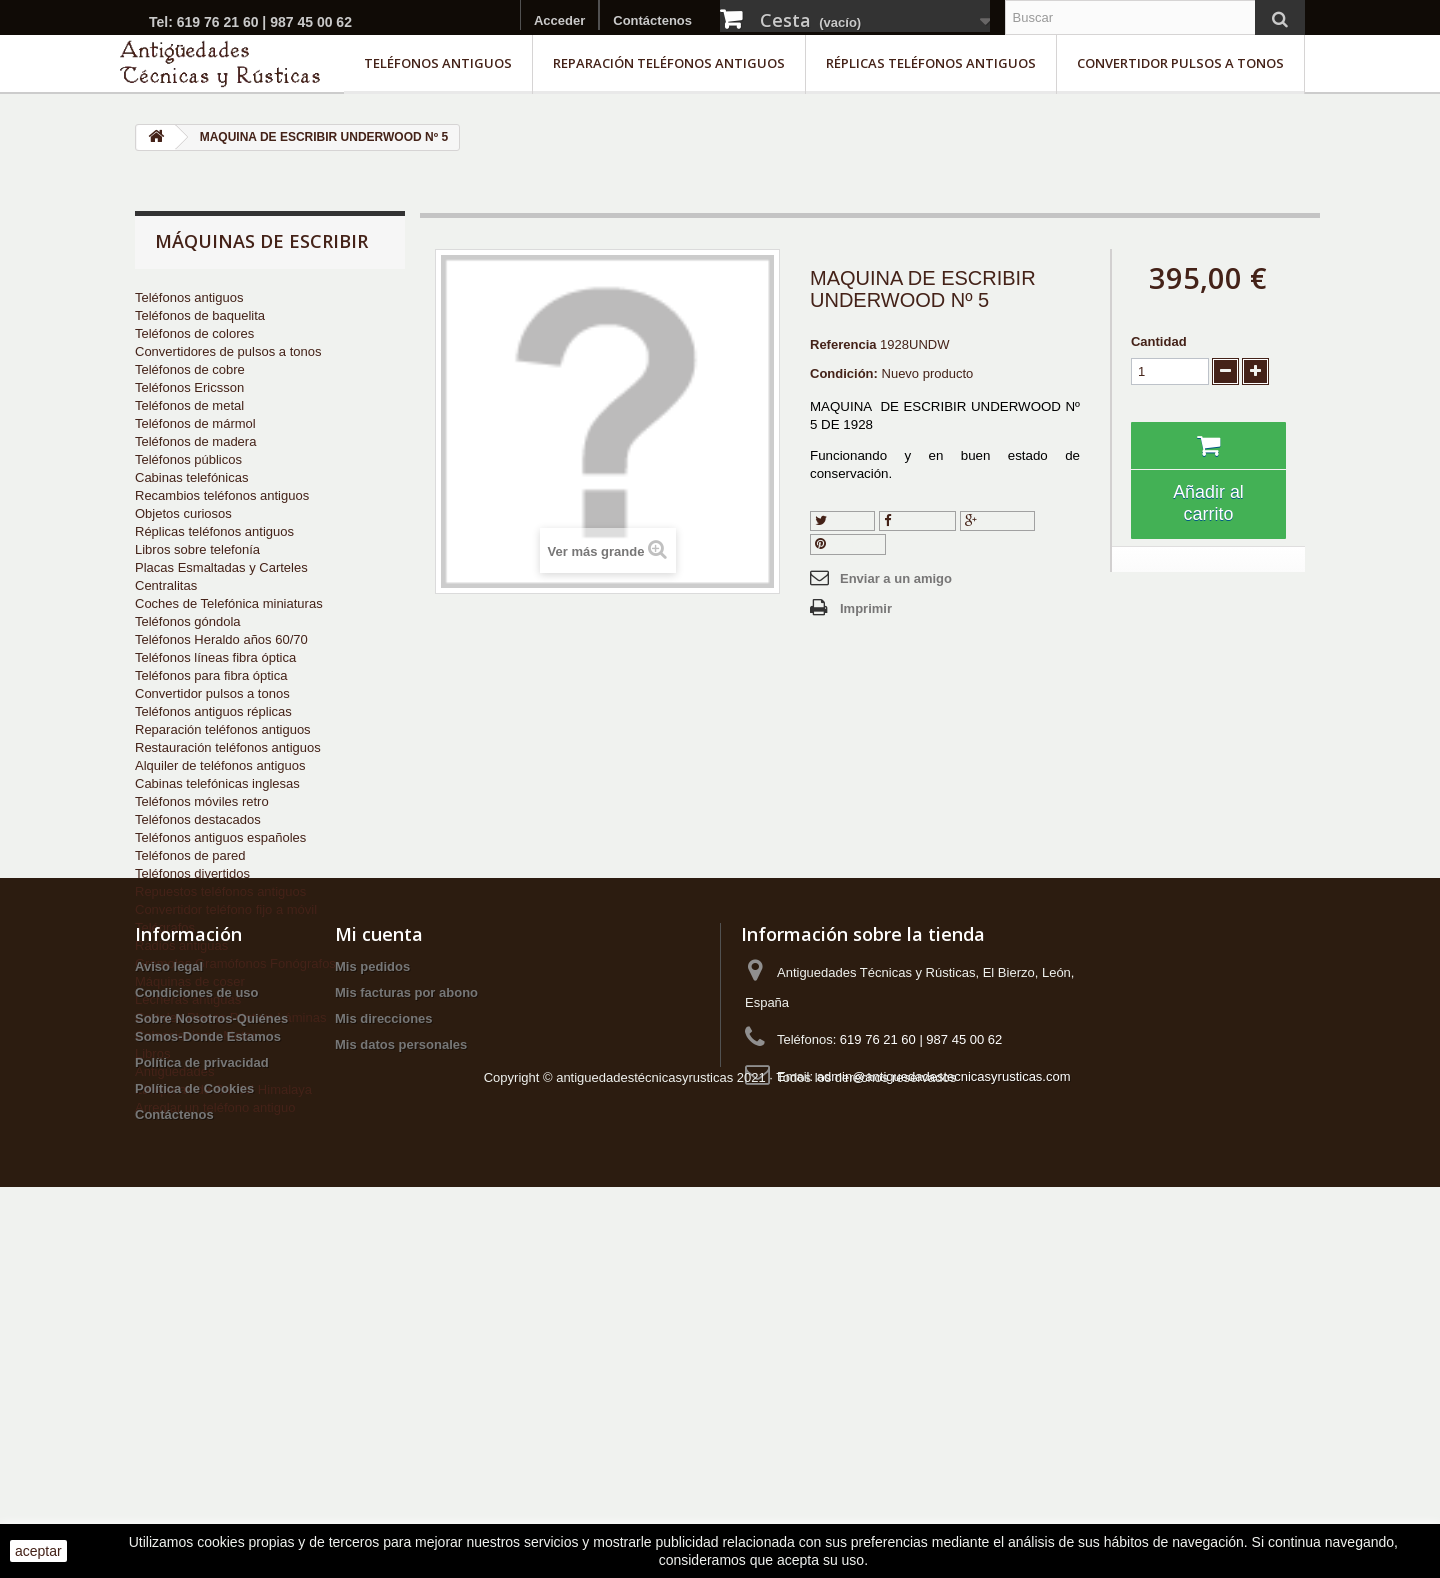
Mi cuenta (379, 1253)
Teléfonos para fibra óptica (211, 675)
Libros (152, 1053)
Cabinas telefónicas (191, 477)
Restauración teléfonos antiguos (228, 747)
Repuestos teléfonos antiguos (220, 891)
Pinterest (848, 543)
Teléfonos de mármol (195, 423)
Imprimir (866, 608)
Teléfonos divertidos (192, 873)
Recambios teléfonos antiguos (222, 495)
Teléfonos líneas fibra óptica (215, 657)
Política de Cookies (194, 1407)
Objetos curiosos (183, 513)
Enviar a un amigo (896, 578)
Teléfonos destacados (198, 819)
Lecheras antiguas (188, 999)
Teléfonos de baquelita (200, 315)
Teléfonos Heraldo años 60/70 (221, 639)
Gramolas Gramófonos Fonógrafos (235, 963)
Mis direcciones (384, 1337)
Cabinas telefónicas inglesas (217, 783)
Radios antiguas (181, 945)
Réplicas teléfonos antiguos (931, 63)
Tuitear (842, 520)
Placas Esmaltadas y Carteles (221, 567)
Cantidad (1159, 341)
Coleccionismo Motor (195, 1035)
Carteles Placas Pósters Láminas (230, 1017)
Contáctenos (652, 20)
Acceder (559, 20)
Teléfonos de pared (190, 855)
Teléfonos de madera (195, 441)
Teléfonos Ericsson (189, 387)
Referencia (843, 344)
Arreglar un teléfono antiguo (215, 1107)
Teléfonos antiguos (438, 63)
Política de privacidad (202, 1381)
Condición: (844, 373)
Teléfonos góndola (188, 621)
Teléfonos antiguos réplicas (213, 711)
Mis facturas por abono (406, 1311)
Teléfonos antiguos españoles (220, 837)
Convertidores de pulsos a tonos (228, 351)
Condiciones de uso (197, 1311)
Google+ (997, 520)
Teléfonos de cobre (190, 369)
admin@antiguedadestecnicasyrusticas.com (944, 1395)
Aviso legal (169, 1285)
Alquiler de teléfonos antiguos (220, 765)
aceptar (38, 1551)
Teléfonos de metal (189, 405)
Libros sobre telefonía (197, 549)
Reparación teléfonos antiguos (669, 63)
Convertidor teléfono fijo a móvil (226, 909)
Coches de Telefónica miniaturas (229, 603)
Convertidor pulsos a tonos (1180, 63)
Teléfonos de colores (194, 333)
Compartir (918, 520)
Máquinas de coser (190, 981)
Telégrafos (165, 927)
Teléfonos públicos (188, 459)
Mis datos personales (401, 1363)
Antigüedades (175, 1071)
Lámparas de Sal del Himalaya (223, 1089)
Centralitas (166, 585)
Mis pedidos (372, 1285)
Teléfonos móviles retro (202, 801)
